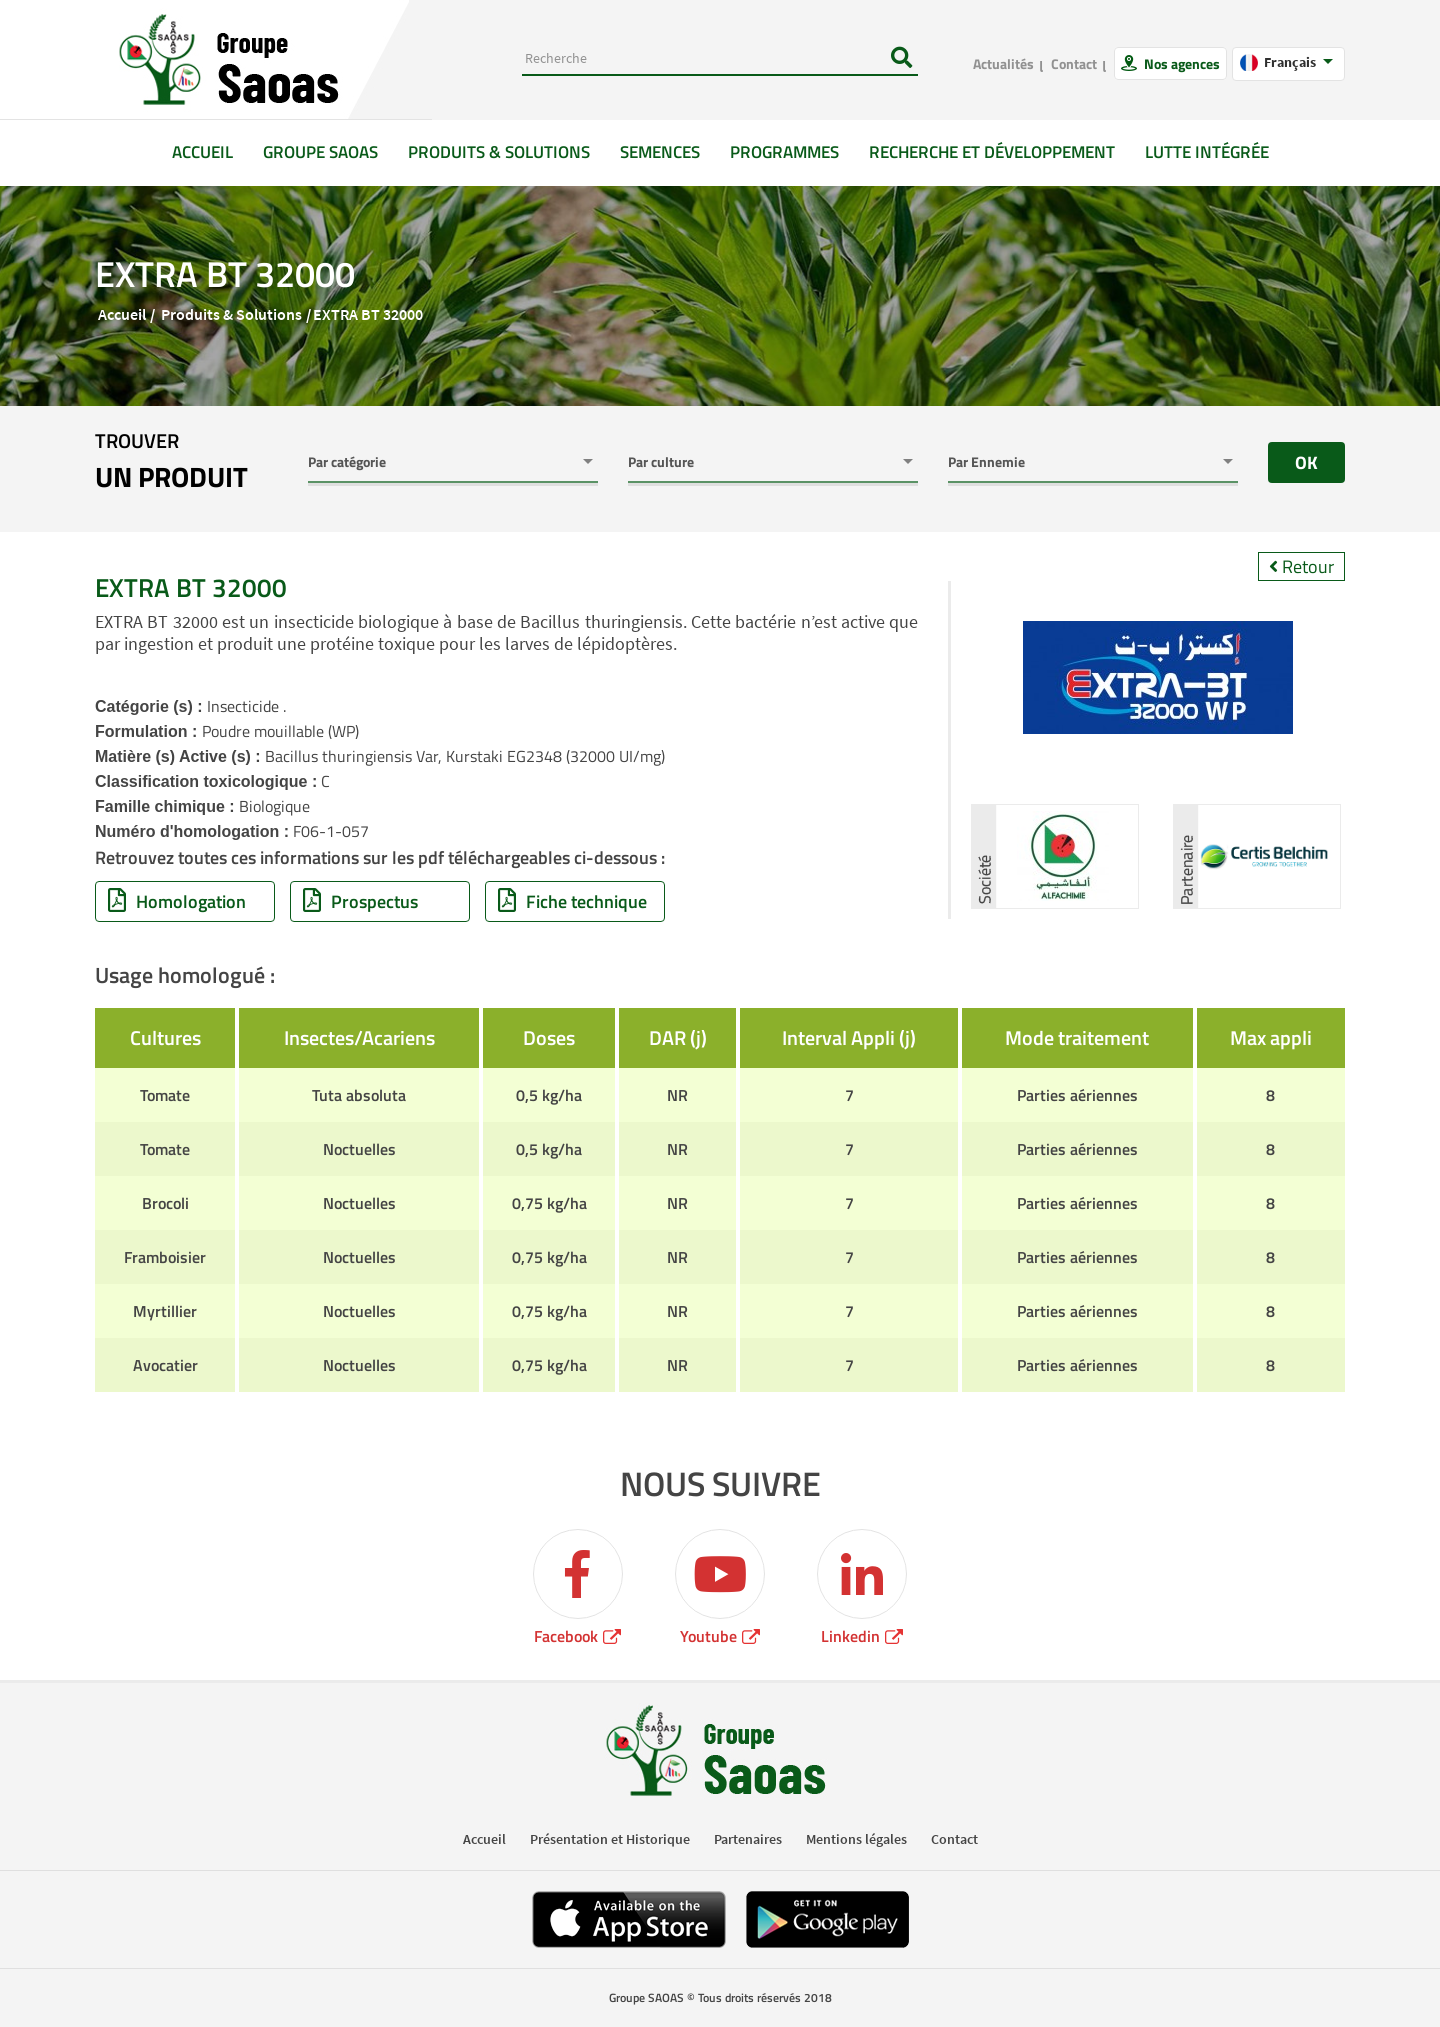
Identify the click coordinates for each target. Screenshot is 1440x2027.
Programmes (784, 152)
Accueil (210, 151)
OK (1306, 462)
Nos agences (1180, 63)
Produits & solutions (499, 152)
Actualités (1003, 63)
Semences (660, 152)
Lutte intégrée (1207, 152)
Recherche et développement (992, 152)
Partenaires (748, 1839)
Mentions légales (856, 1839)
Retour (1301, 566)
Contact (1074, 63)
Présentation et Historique (610, 1839)
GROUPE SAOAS (320, 152)
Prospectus (360, 901)
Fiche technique (572, 901)
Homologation (177, 901)
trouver (171, 462)
